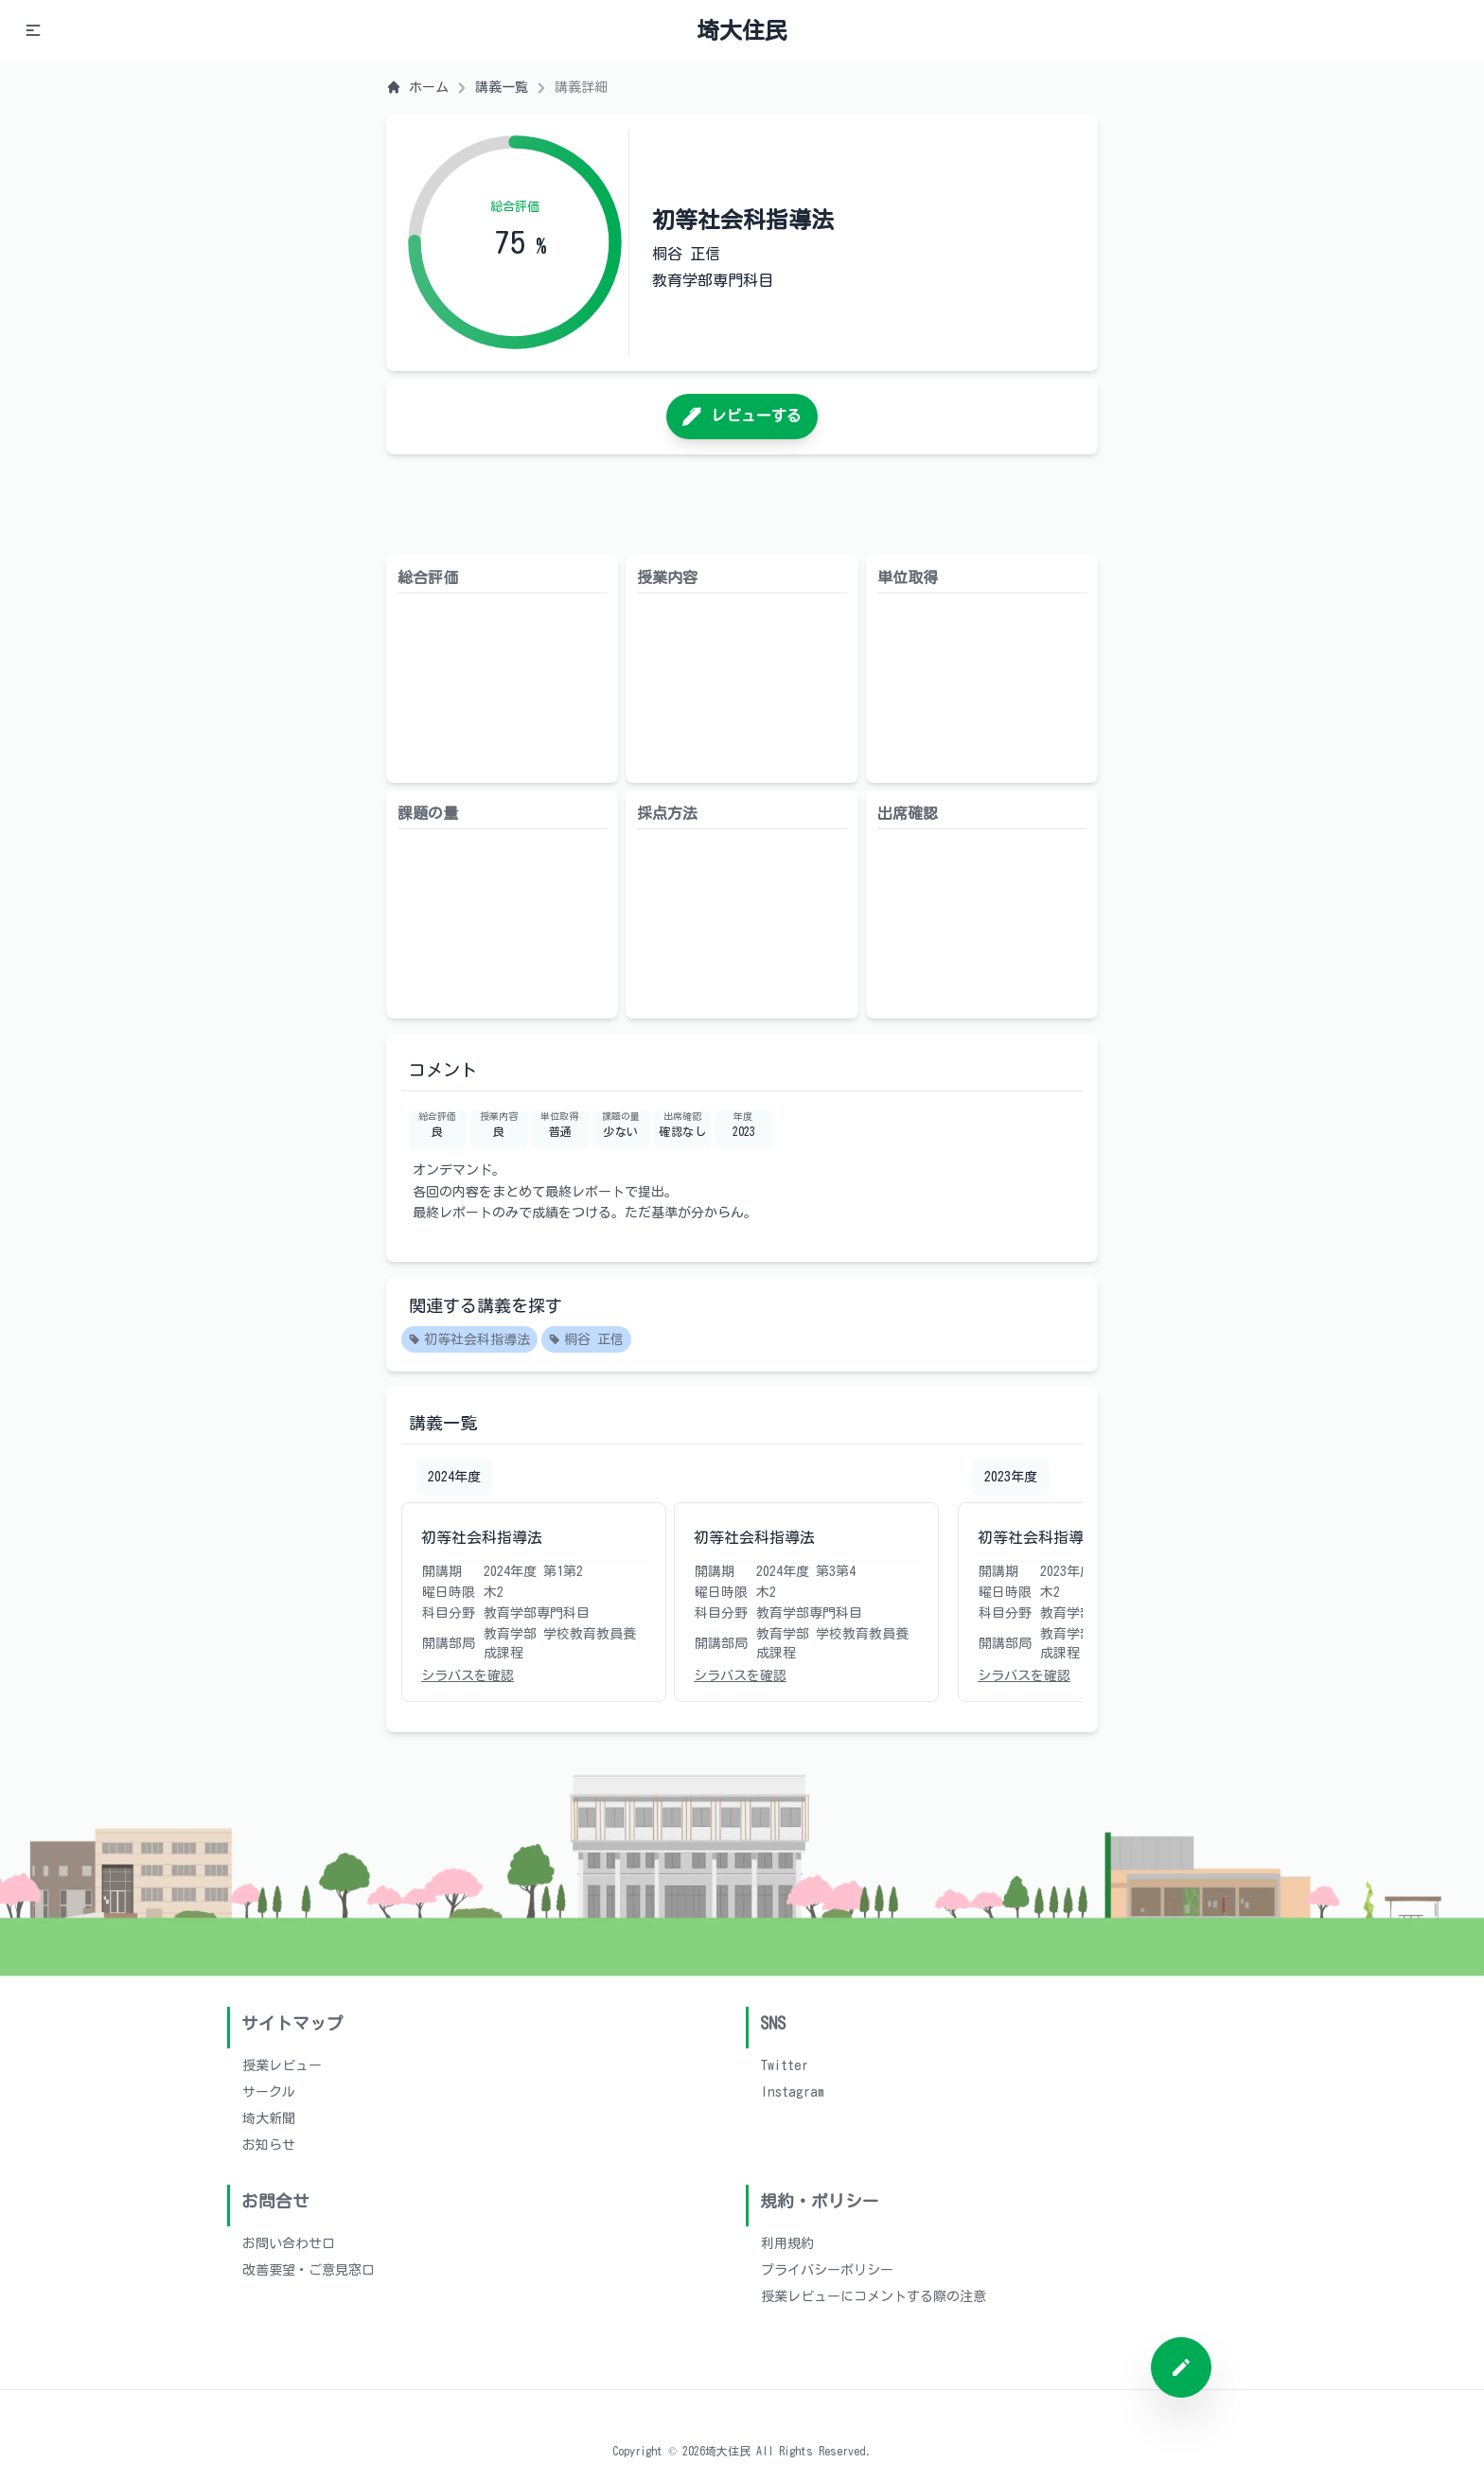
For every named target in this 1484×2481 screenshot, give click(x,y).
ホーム (417, 87)
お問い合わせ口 (288, 2243)
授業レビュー (282, 2065)
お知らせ (268, 2145)
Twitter (784, 2065)
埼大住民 (742, 30)
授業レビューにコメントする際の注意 (873, 2296)
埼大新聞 (268, 2118)
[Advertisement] (742, 504)
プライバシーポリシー (827, 2270)
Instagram (792, 2092)
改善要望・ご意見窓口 (308, 2270)
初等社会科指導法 (469, 1340)
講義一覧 (501, 87)
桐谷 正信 (586, 1340)
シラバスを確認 (467, 1675)
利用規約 (787, 2243)
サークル (268, 2092)
